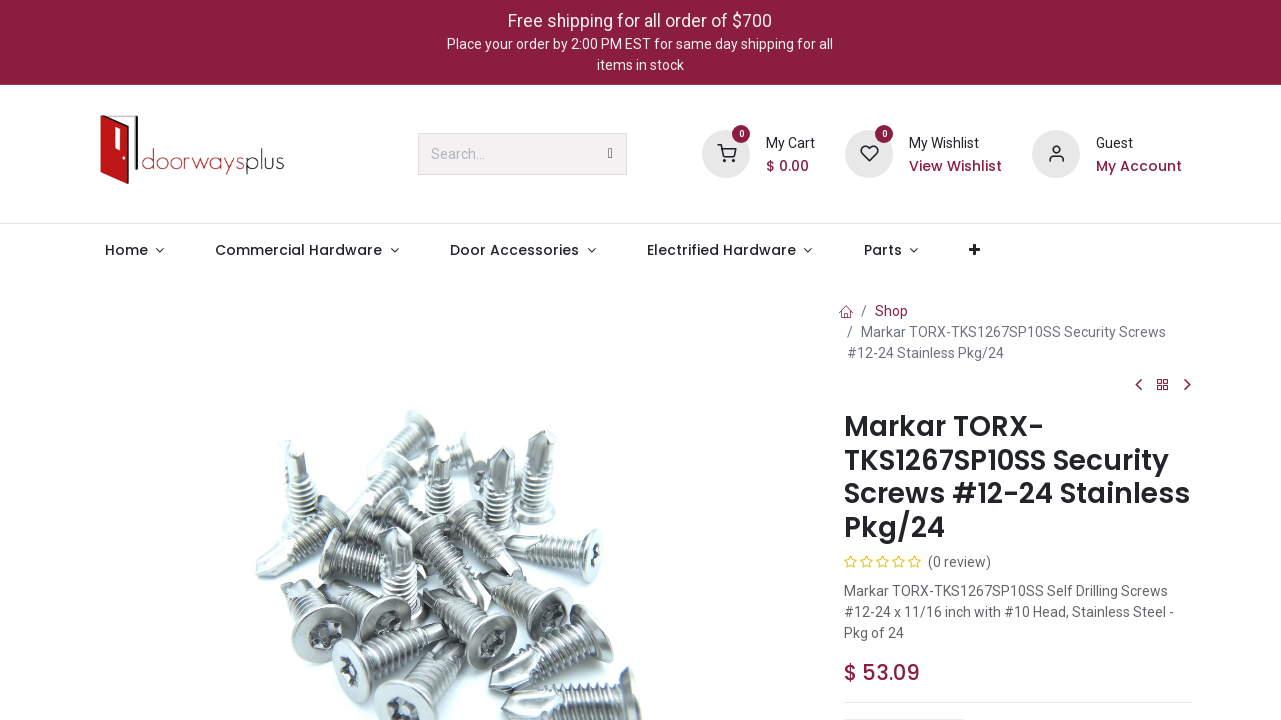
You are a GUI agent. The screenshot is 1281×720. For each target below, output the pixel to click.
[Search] (610, 154)
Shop (891, 311)
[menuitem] (134, 250)
